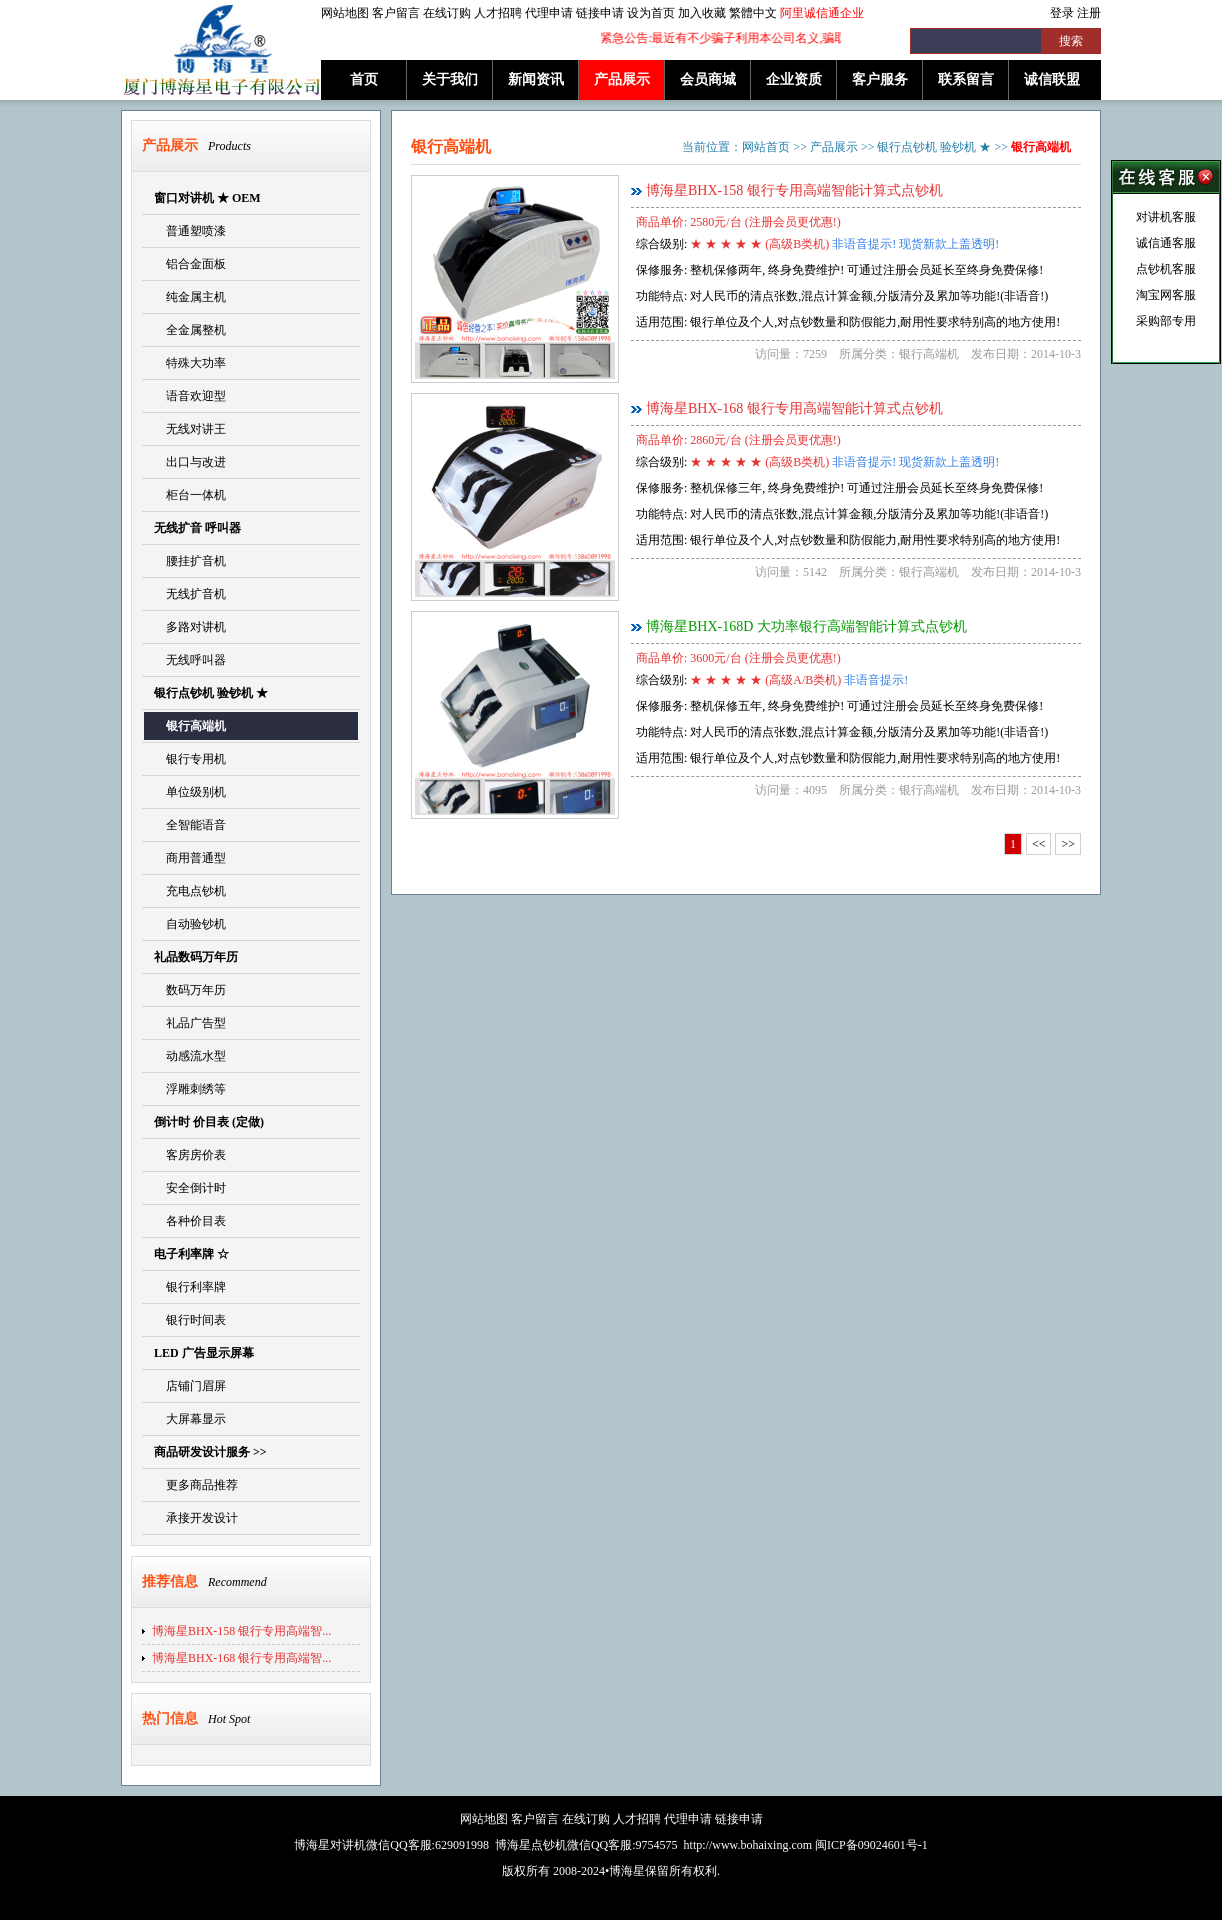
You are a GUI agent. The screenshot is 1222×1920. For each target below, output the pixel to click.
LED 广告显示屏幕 (204, 1353)
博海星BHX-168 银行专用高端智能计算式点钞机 (794, 408)
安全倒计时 (190, 1188)
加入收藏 (702, 13)
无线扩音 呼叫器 (197, 528)
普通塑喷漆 (190, 231)
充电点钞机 (190, 891)
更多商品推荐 (196, 1485)
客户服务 (880, 79)
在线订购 (447, 13)
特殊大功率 (190, 363)
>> (1068, 844)
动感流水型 (190, 1056)
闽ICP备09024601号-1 (871, 1845)
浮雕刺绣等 (190, 1089)
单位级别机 (190, 792)
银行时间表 (190, 1320)
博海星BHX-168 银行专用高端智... (241, 1658)
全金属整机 (190, 330)
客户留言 (396, 13)
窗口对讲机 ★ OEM (207, 198)
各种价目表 (190, 1221)
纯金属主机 (190, 297)
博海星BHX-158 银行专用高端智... (241, 1631)
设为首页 (651, 13)
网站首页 (766, 147)
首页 (364, 79)
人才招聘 (498, 13)
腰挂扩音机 (190, 561)
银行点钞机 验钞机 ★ (211, 693)
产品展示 (622, 79)
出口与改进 (190, 462)
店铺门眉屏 (190, 1386)
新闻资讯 (536, 79)
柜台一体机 (190, 495)
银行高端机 (190, 726)
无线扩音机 (190, 594)
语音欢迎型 (190, 396)
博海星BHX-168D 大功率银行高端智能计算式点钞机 (806, 626)
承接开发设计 (196, 1518)
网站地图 (345, 13)
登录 (1062, 13)
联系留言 (966, 79)
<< (1039, 844)
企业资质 (794, 79)
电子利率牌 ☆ (191, 1254)
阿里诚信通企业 (822, 13)
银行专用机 (190, 759)
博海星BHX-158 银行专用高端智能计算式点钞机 (794, 190)
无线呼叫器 (190, 660)
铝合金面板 (190, 264)
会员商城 (708, 79)
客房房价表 (190, 1155)
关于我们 (450, 79)
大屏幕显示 (190, 1419)
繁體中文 (753, 13)
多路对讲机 (190, 627)
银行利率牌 (190, 1287)
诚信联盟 (1052, 79)
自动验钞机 (190, 924)
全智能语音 (190, 825)
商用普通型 (190, 858)
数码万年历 (190, 990)
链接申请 (600, 13)
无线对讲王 (190, 429)
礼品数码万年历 (196, 957)
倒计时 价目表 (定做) (209, 1122)
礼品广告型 (190, 1023)
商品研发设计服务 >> (210, 1452)
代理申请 (549, 13)
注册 (1089, 13)
